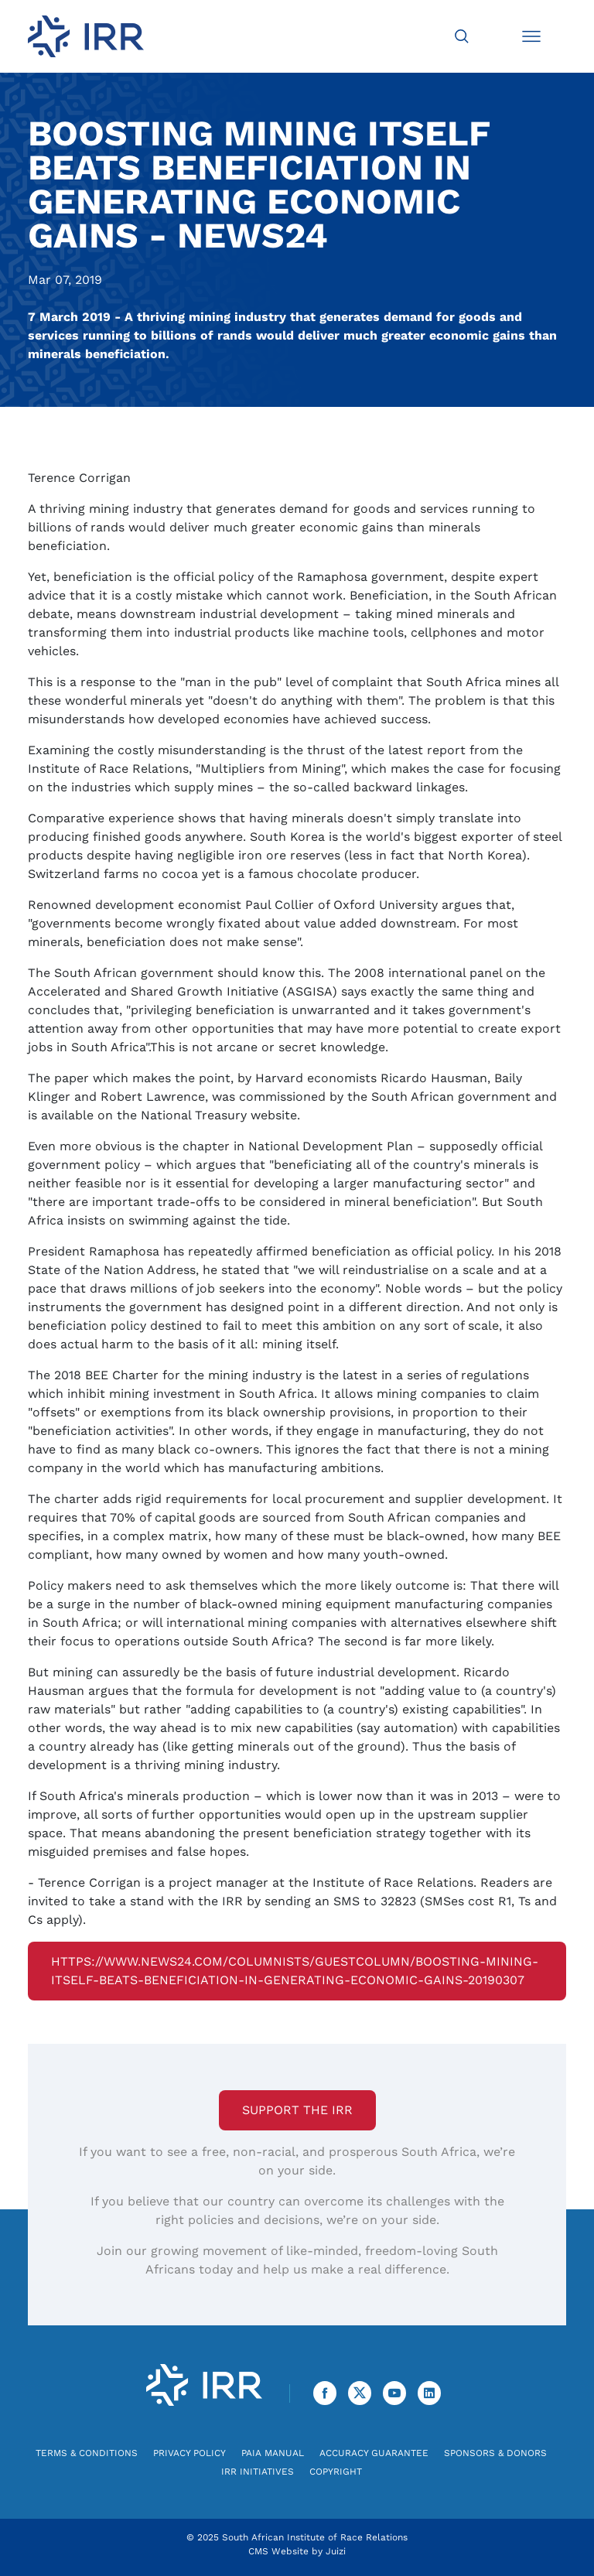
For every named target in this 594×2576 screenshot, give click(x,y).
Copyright (335, 2471)
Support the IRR (297, 2110)
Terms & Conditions (87, 2453)
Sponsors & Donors (495, 2453)
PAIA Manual (272, 2453)
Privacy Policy (189, 2453)
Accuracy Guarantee (373, 2453)
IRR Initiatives (257, 2471)
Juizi (336, 2551)
